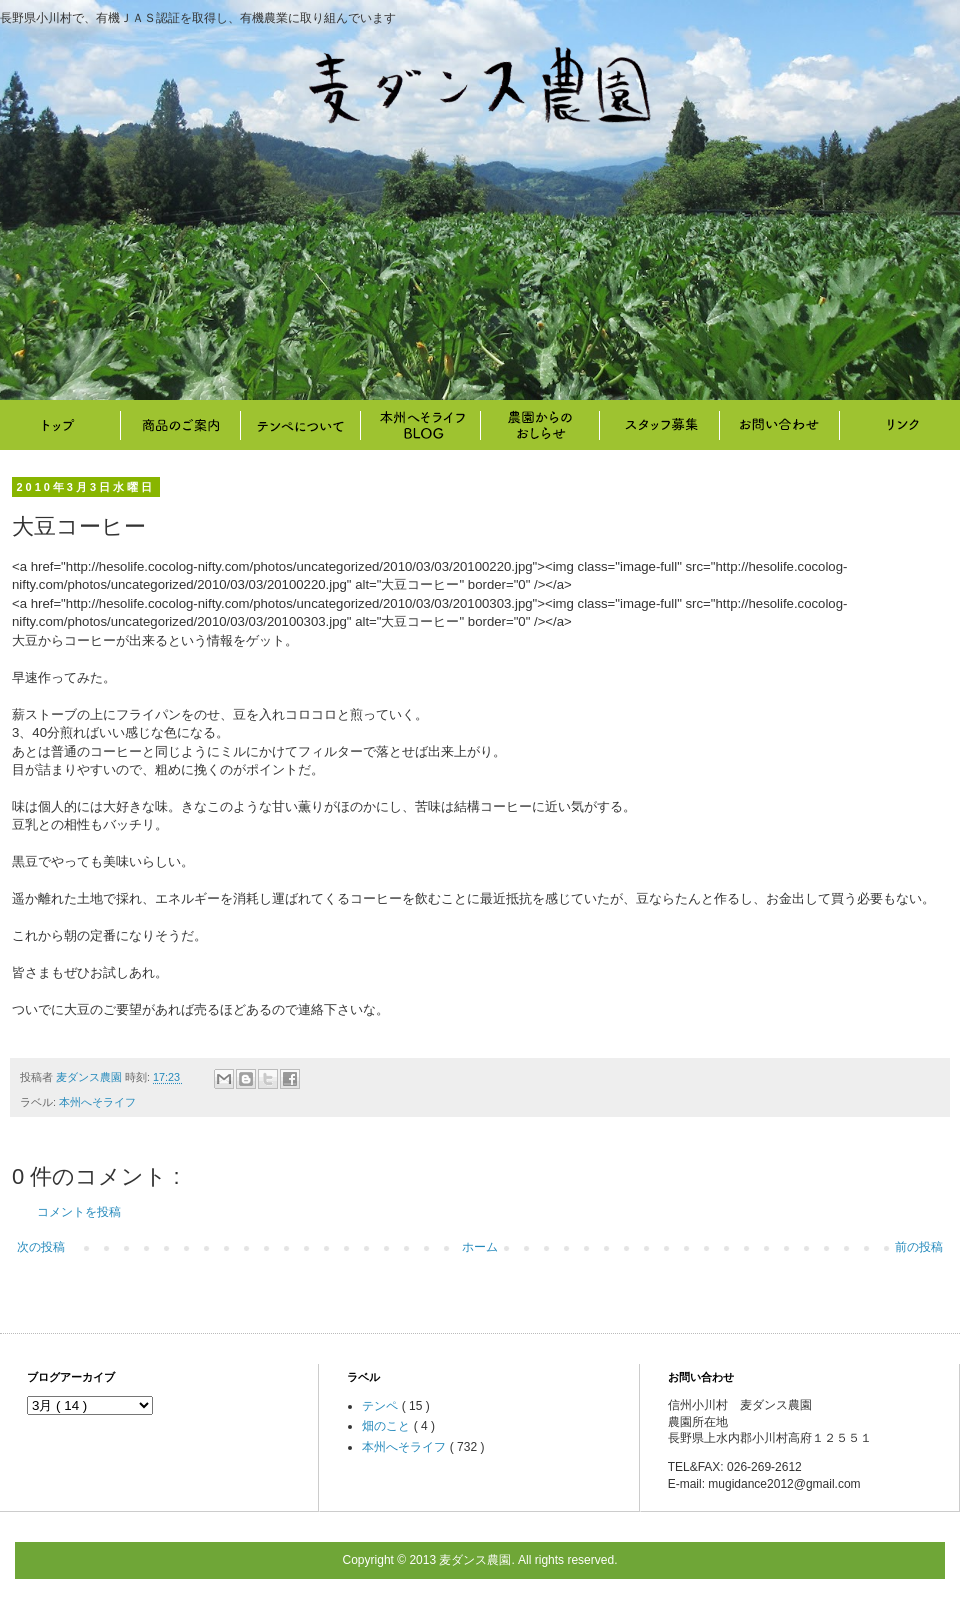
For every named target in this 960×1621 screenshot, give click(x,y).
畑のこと (540, 425)
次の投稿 (41, 1247)
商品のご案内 (180, 425)
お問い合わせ (780, 425)
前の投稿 (919, 1247)
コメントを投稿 (79, 1212)
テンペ (381, 1406)
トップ (60, 425)
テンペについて (300, 425)
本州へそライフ (420, 425)
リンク (900, 425)
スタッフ (660, 425)
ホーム (480, 1247)
